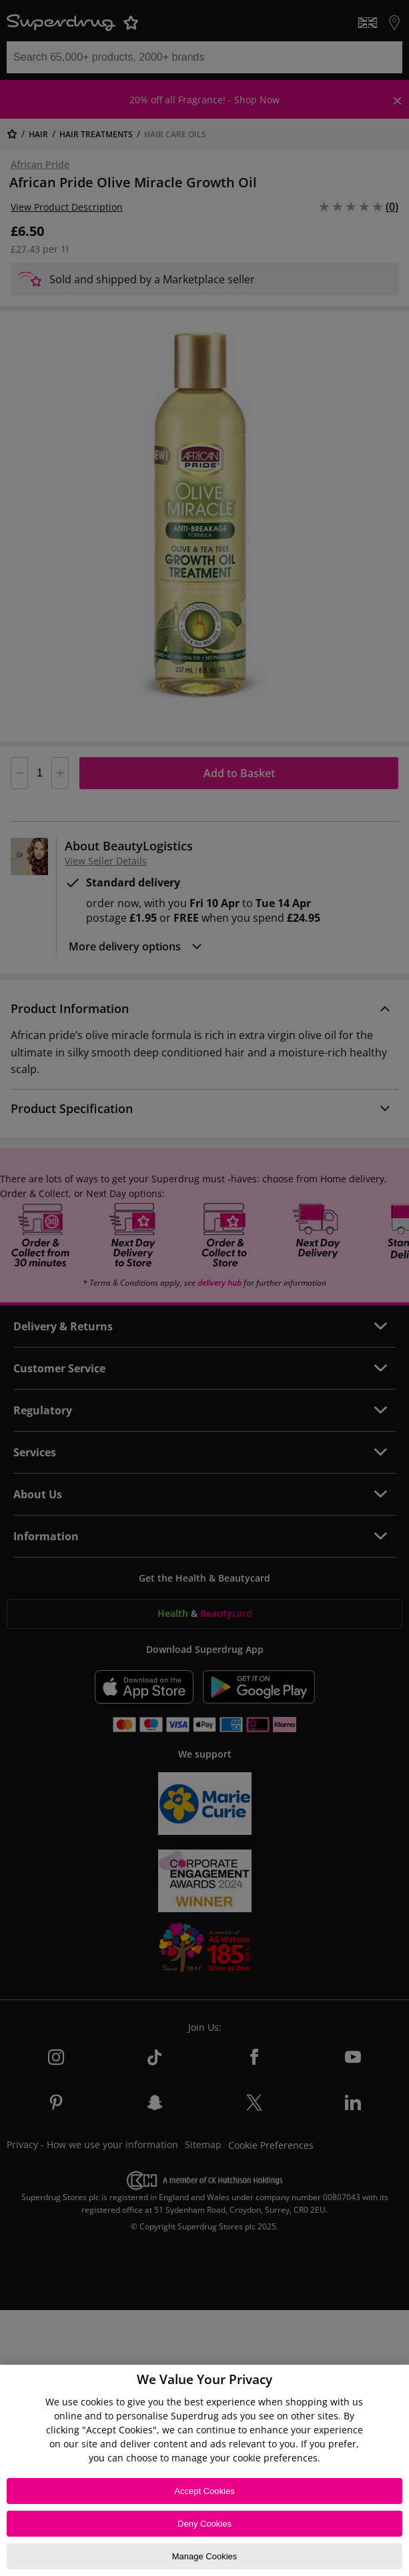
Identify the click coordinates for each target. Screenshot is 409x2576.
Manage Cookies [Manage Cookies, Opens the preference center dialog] (205, 2556)
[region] (204, 2470)
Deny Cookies (204, 2524)
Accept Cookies (204, 2491)
